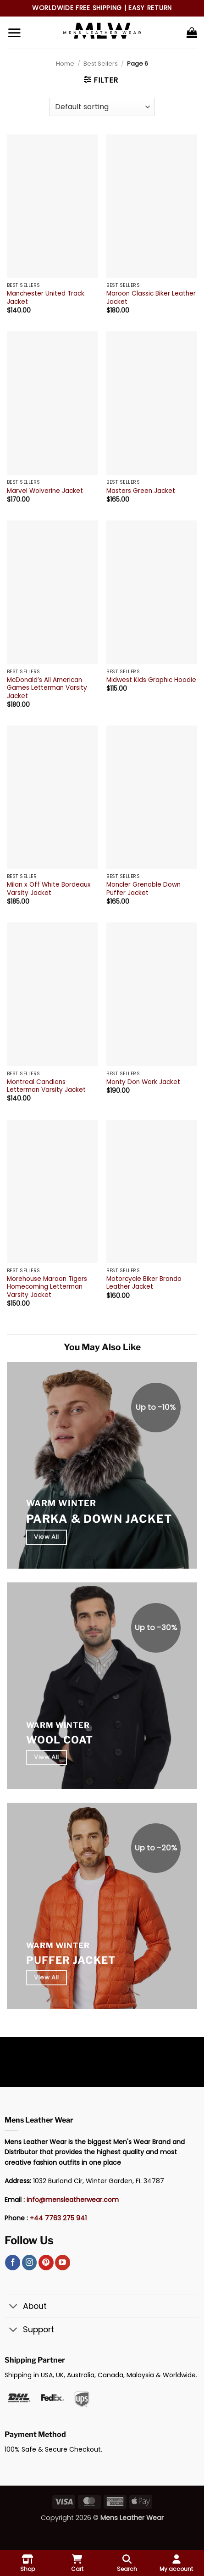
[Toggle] (13, 2307)
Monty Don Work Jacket (143, 1082)
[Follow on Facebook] (12, 2262)
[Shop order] (101, 107)
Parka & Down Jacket (99, 1518)
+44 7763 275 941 (58, 2218)
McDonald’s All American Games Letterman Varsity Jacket (47, 688)
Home (65, 63)
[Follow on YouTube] (62, 2262)
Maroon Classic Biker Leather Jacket (151, 298)
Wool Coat (60, 1740)
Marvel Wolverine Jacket (45, 491)
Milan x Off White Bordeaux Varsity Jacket (49, 889)
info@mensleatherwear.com (73, 2199)
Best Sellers (100, 63)
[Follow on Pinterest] (46, 2262)
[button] (14, 32)
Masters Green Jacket (140, 491)
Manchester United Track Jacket (45, 298)
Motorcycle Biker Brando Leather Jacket (144, 1283)
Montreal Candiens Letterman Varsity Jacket (46, 1086)
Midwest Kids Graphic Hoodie (151, 680)
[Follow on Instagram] (29, 2262)
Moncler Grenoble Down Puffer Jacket (143, 889)
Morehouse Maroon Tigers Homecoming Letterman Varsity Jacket (47, 1287)
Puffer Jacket (71, 1960)
